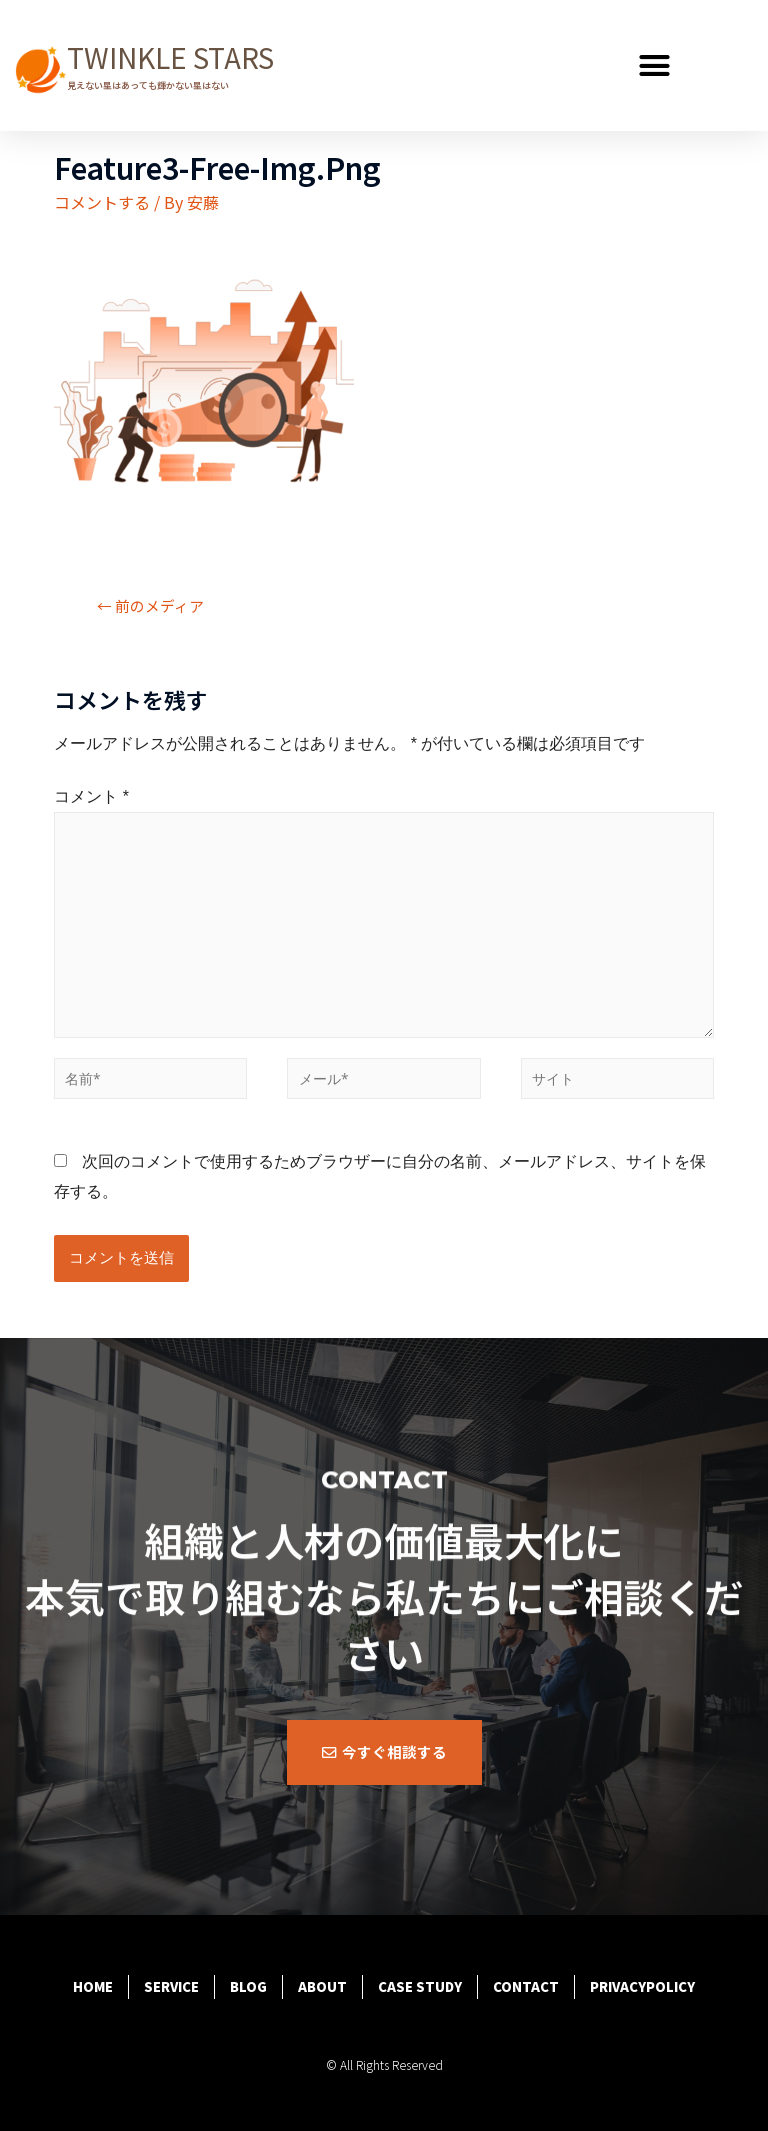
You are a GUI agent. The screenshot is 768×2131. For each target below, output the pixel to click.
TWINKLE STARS (170, 57)
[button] (655, 66)
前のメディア (150, 605)
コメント (91, 796)
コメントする (102, 202)
